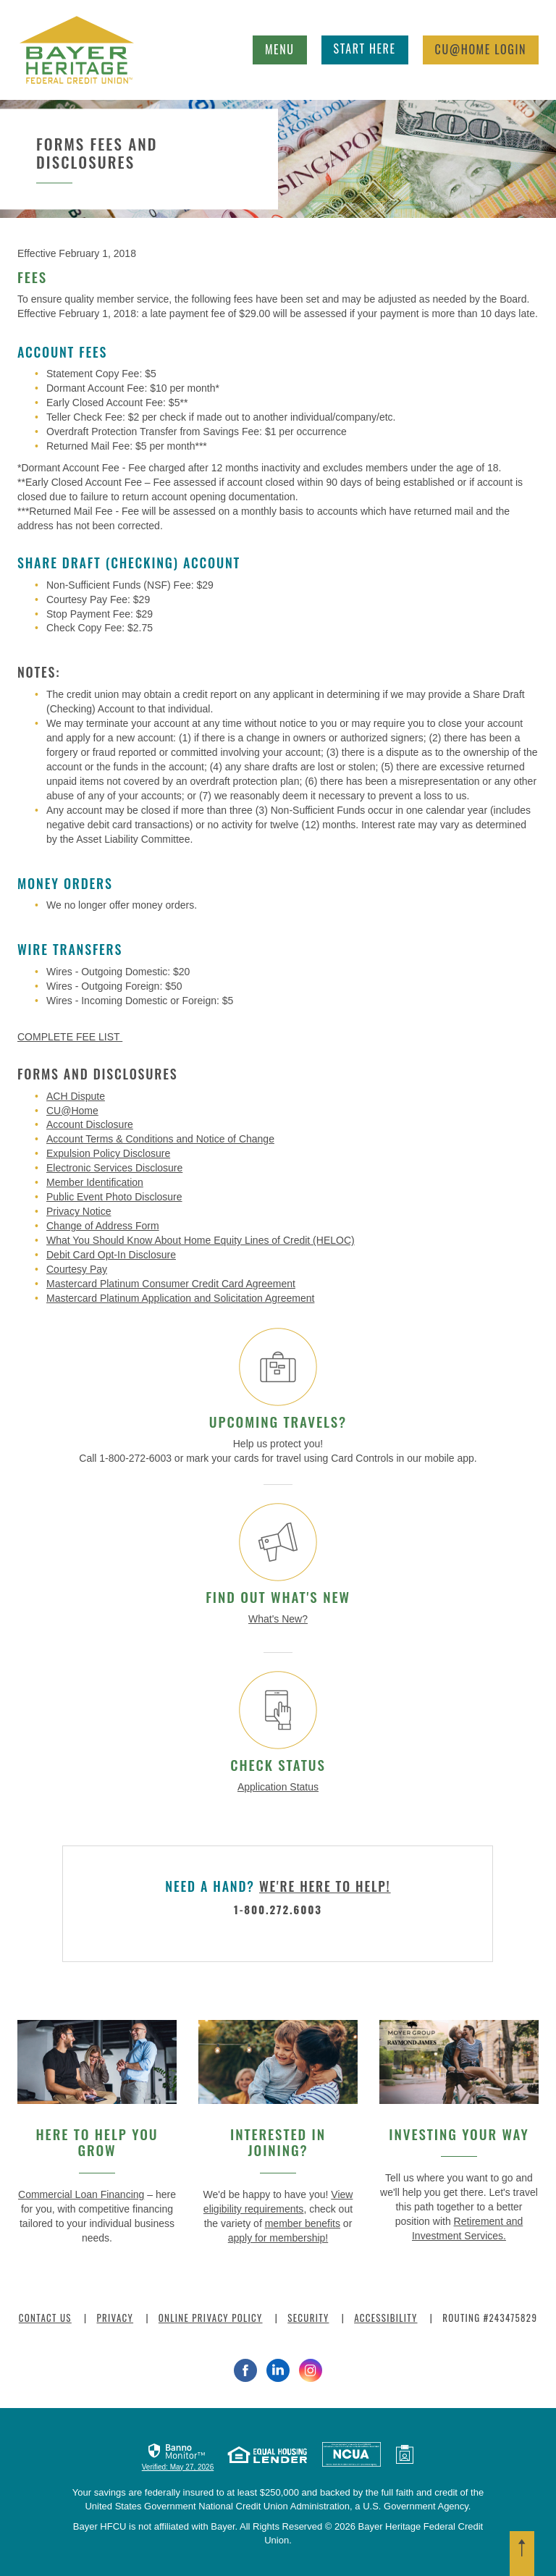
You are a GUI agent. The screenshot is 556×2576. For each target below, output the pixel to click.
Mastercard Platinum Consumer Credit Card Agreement (170, 1283)
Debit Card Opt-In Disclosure (111, 1254)
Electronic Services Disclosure (114, 1168)
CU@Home (72, 1110)
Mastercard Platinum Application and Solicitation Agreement (180, 1298)
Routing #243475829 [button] (489, 2317)
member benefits (302, 2223)
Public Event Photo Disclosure (114, 1197)
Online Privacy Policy (211, 2317)
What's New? (278, 1619)
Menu (284, 47)
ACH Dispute (75, 1096)
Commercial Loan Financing (81, 2194)
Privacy (114, 2317)
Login (480, 49)
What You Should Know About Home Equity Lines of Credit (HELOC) (200, 1240)
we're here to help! (325, 1886)
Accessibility (385, 2317)
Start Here (365, 48)
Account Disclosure (89, 1124)
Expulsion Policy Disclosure (108, 1153)
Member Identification (94, 1182)
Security (308, 2317)
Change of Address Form (102, 1226)
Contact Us (45, 2317)
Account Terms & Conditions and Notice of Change (160, 1139)
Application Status (278, 1787)
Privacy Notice (78, 1211)
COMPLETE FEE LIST (69, 1037)
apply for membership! (278, 2238)
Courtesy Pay (76, 1269)
